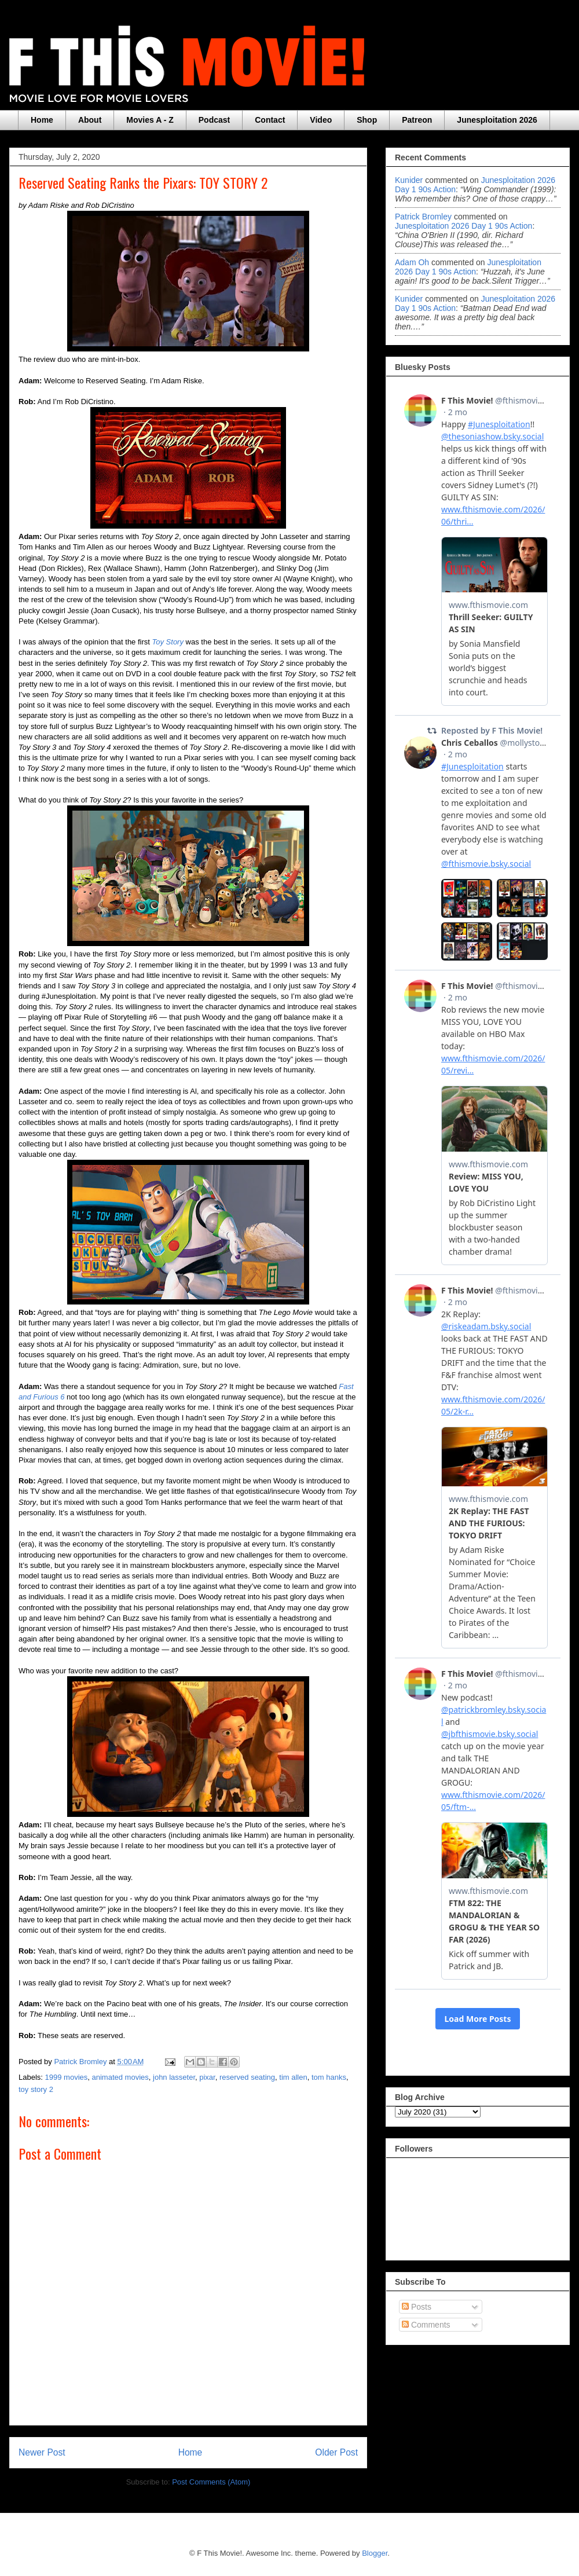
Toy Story (168, 641)
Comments (426, 2324)
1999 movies (66, 2077)
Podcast (214, 119)
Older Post (336, 2452)
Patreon (417, 119)
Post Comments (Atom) (211, 2482)
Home (42, 119)
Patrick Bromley (423, 216)
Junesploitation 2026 (497, 119)
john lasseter (174, 2077)
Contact (270, 119)
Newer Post (42, 2452)
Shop (367, 119)
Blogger (374, 2553)
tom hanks (329, 2077)
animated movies (120, 2077)
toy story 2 (36, 2089)
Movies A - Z (149, 119)
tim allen (293, 2077)
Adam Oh (412, 262)
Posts (416, 2306)
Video (321, 119)
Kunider (409, 180)
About (89, 119)
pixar (207, 2077)
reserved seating (247, 2077)
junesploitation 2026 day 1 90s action (463, 225)
